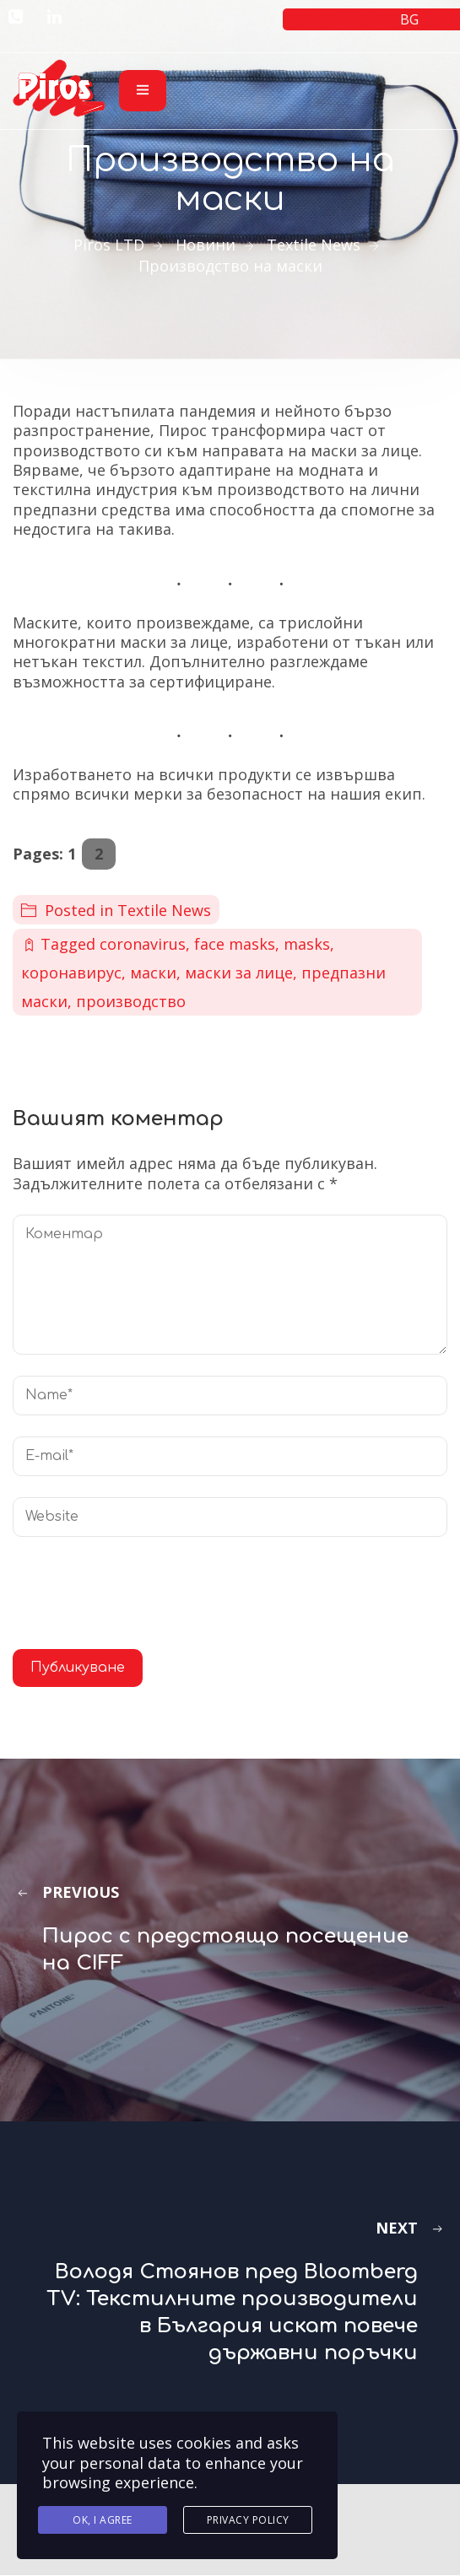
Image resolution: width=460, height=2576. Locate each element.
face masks (234, 944)
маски (153, 972)
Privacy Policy (248, 2520)
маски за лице (239, 972)
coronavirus (143, 944)
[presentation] (141, 1599)
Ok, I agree (103, 2520)
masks (307, 944)
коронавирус (71, 972)
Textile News (164, 910)
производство (131, 1001)
